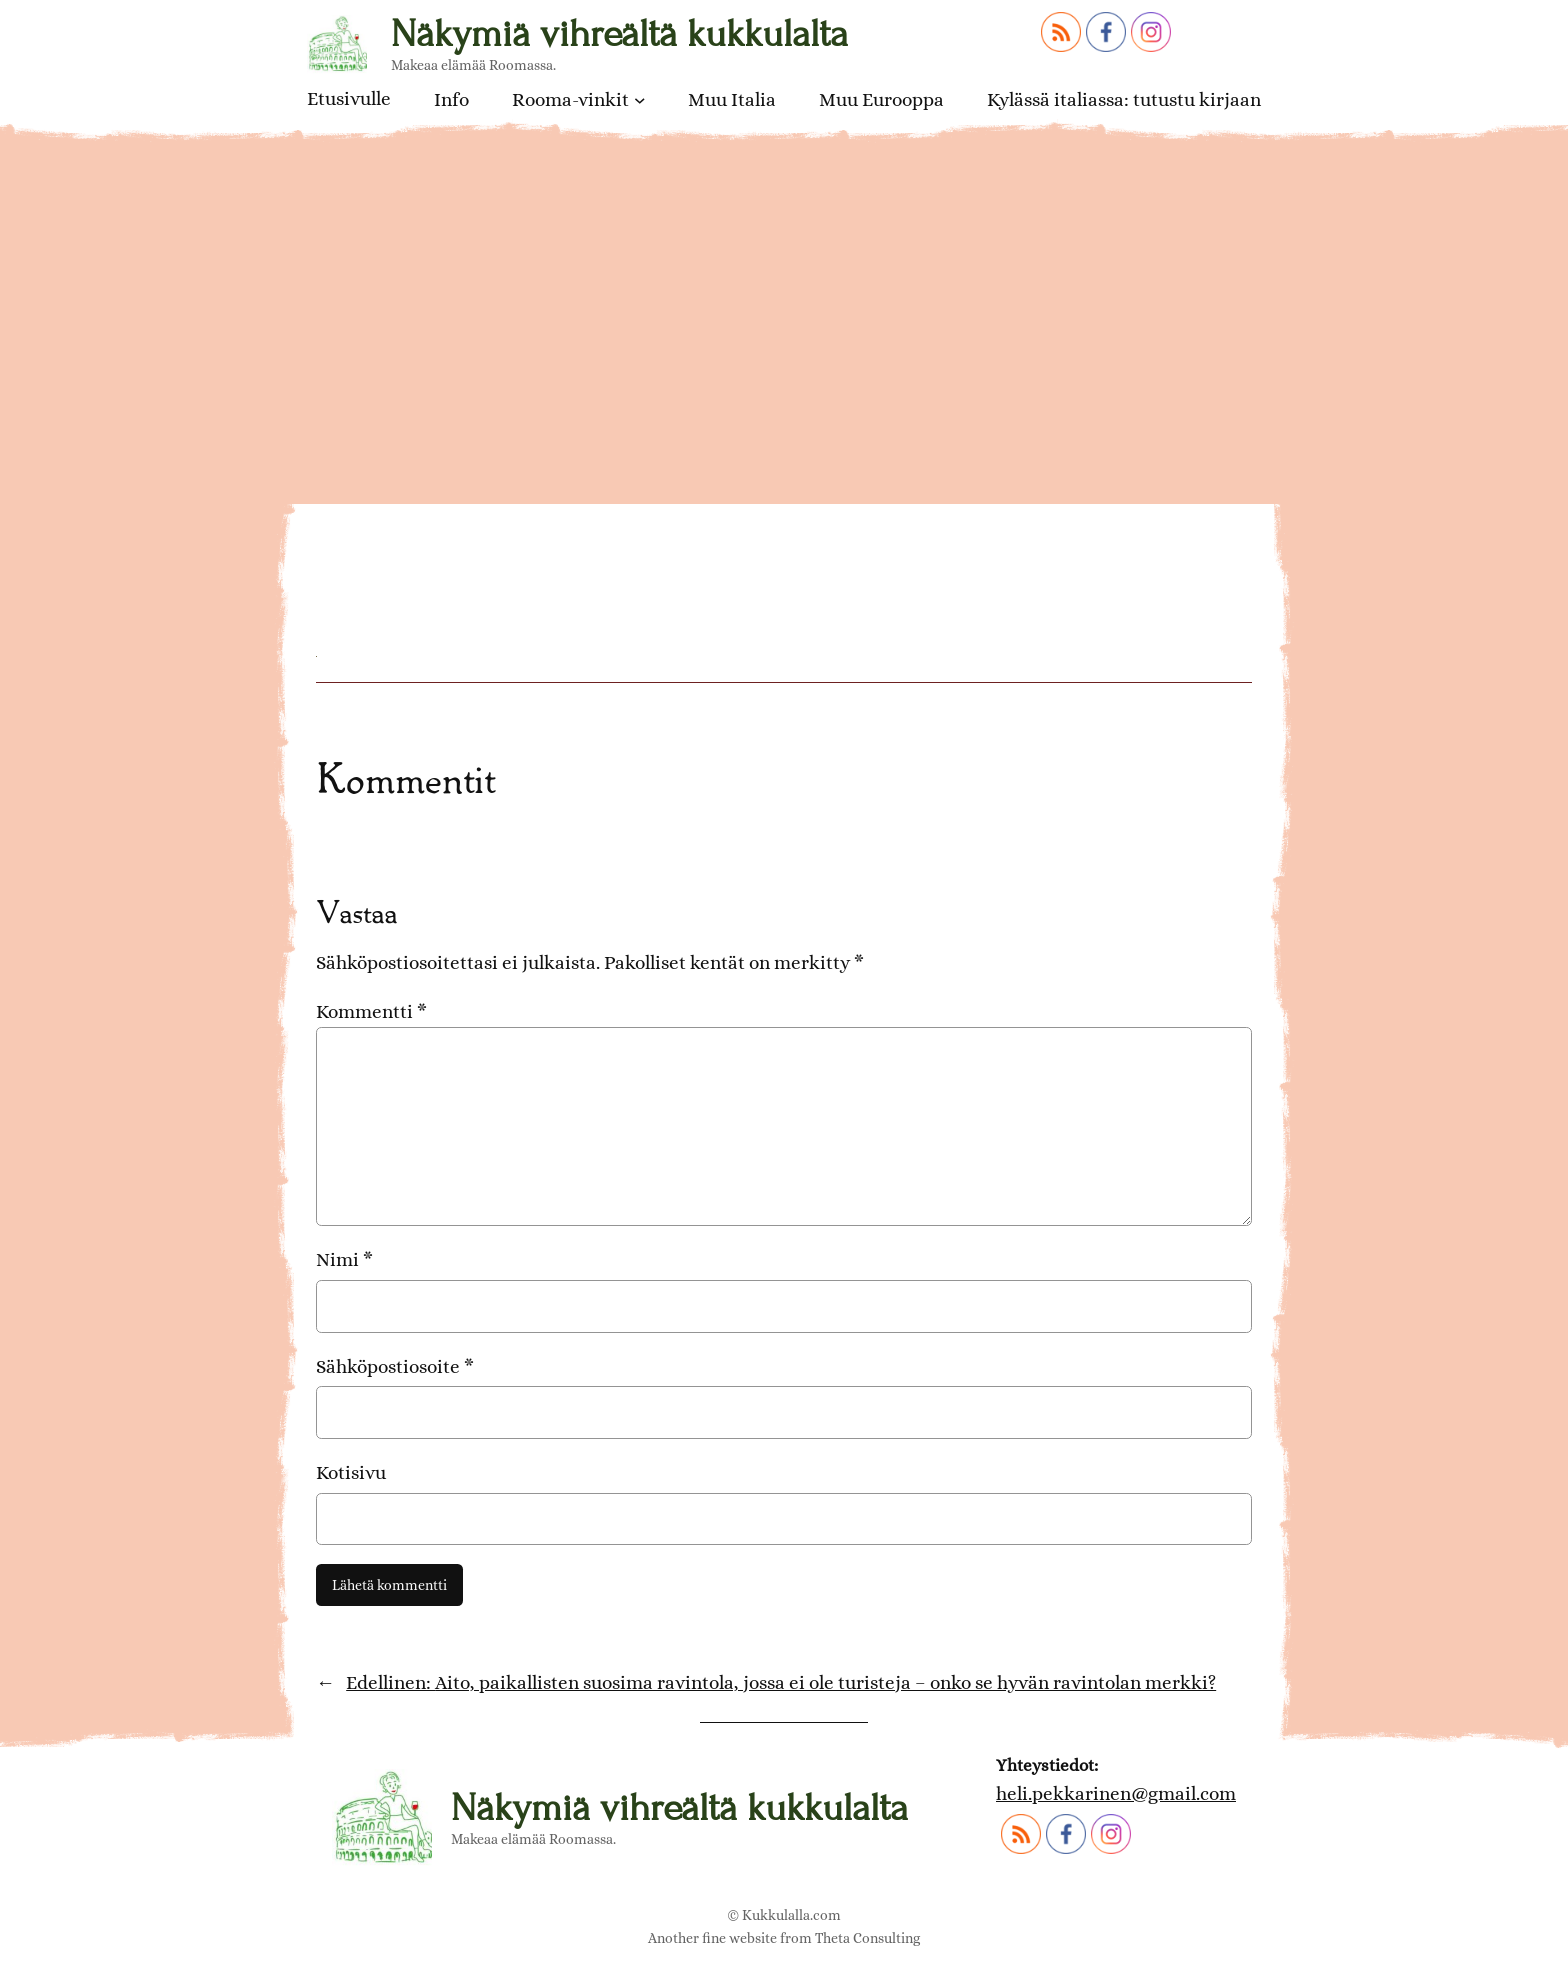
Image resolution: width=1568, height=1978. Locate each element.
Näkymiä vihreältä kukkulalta (619, 33)
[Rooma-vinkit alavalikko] (640, 100)
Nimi (344, 1259)
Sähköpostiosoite (395, 1366)
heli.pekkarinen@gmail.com (1116, 1793)
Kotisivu (351, 1472)
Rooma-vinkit (570, 99)
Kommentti (371, 1011)
